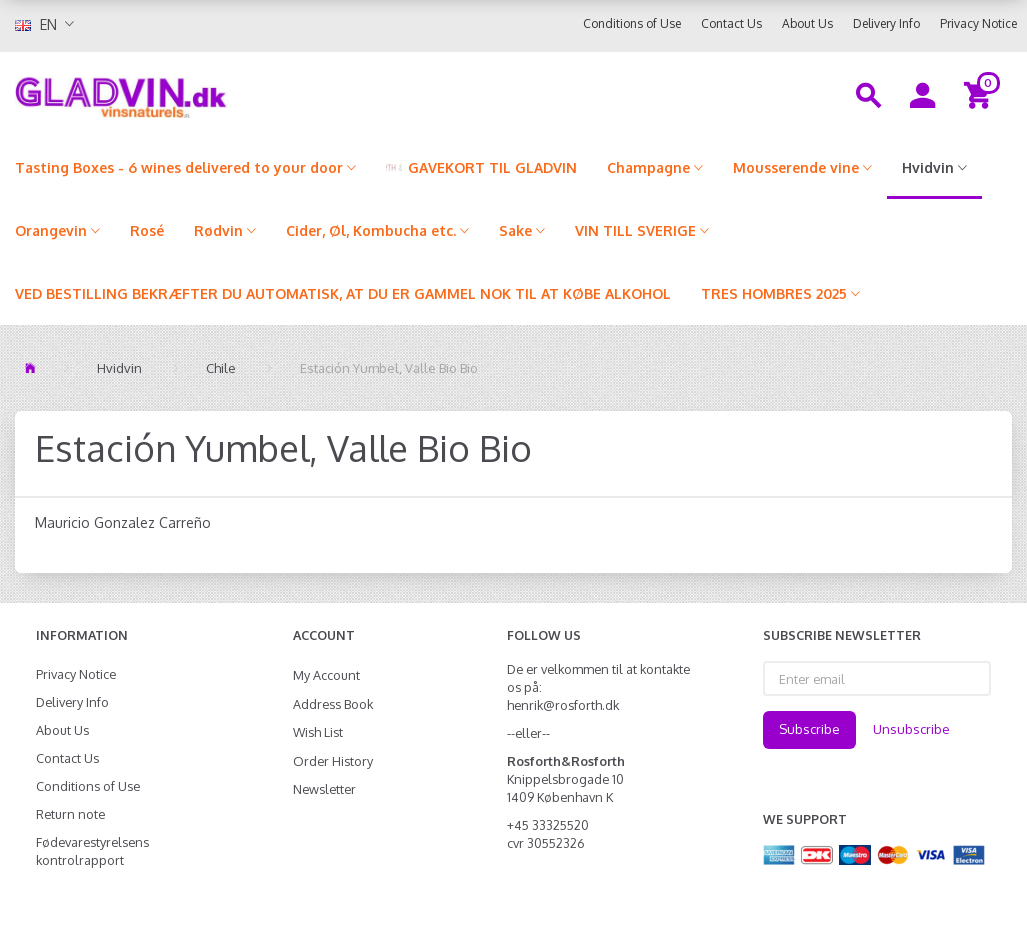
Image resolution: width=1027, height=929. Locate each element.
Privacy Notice (978, 23)
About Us (807, 23)
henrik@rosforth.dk (563, 705)
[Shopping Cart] (980, 94)
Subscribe (809, 729)
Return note (70, 814)
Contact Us (731, 23)
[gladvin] (192, 94)
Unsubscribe (911, 729)
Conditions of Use (632, 23)
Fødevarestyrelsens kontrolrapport (92, 851)
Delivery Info (886, 23)
